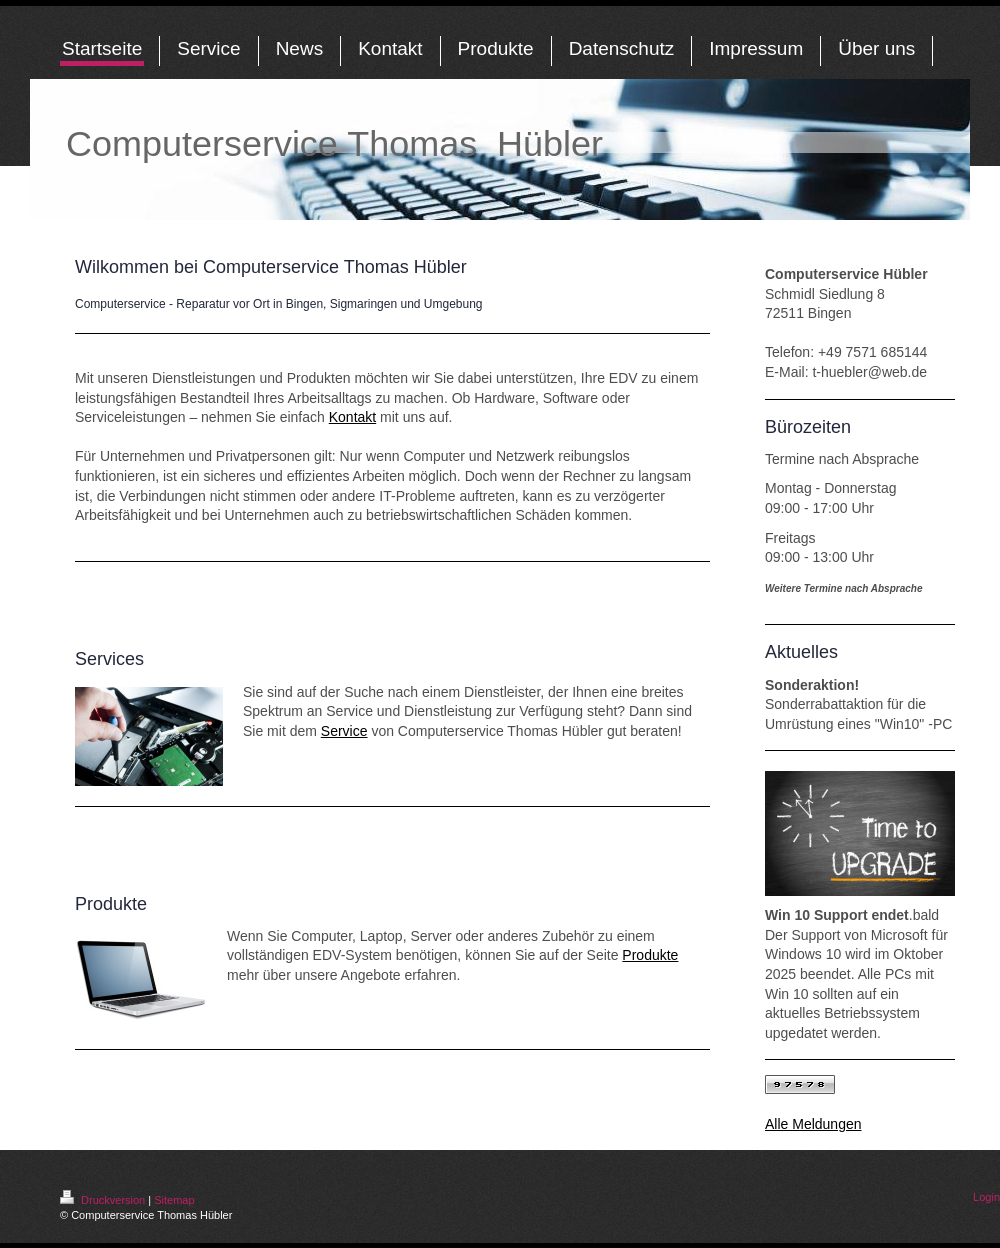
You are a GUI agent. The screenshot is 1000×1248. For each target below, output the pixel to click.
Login (986, 1197)
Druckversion (104, 1200)
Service (344, 731)
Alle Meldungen (813, 1124)
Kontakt (352, 417)
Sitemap (174, 1200)
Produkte (650, 955)
